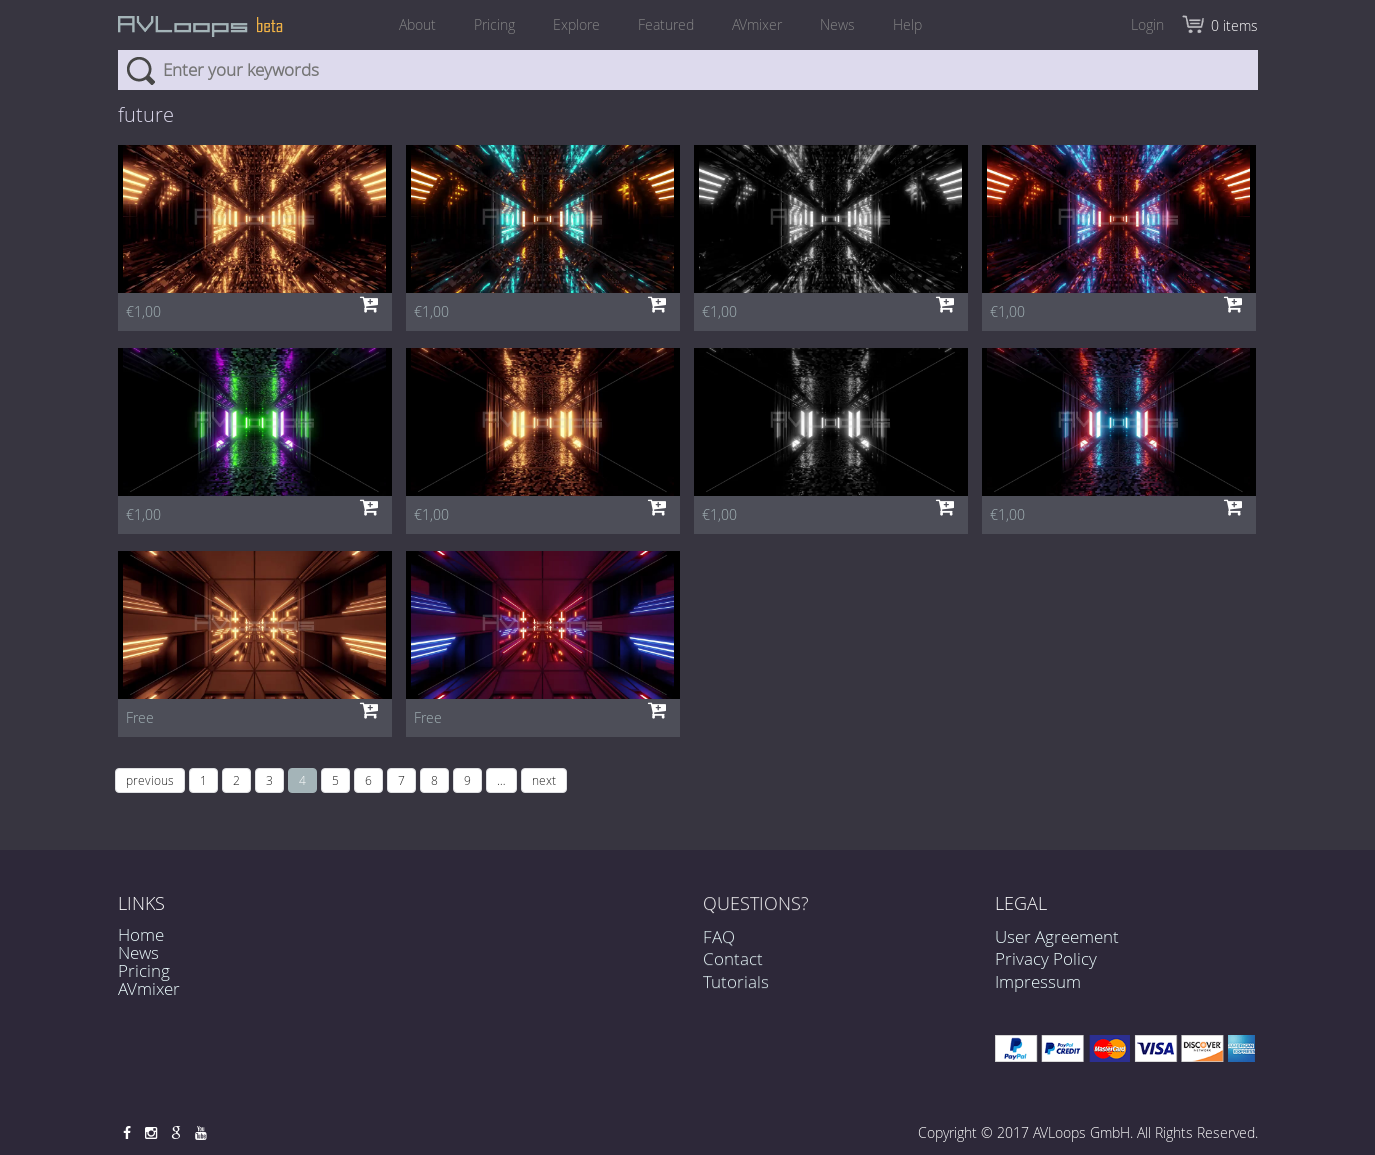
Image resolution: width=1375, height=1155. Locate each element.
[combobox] (688, 70)
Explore (576, 24)
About (417, 24)
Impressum (1038, 981)
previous (150, 780)
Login (1147, 24)
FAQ (719, 947)
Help (907, 24)
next (544, 780)
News (837, 24)
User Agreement (1057, 936)
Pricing (494, 24)
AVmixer (757, 24)
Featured (666, 24)
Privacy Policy (1046, 958)
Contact (733, 969)
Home (141, 934)
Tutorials (736, 992)
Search (140, 70)
